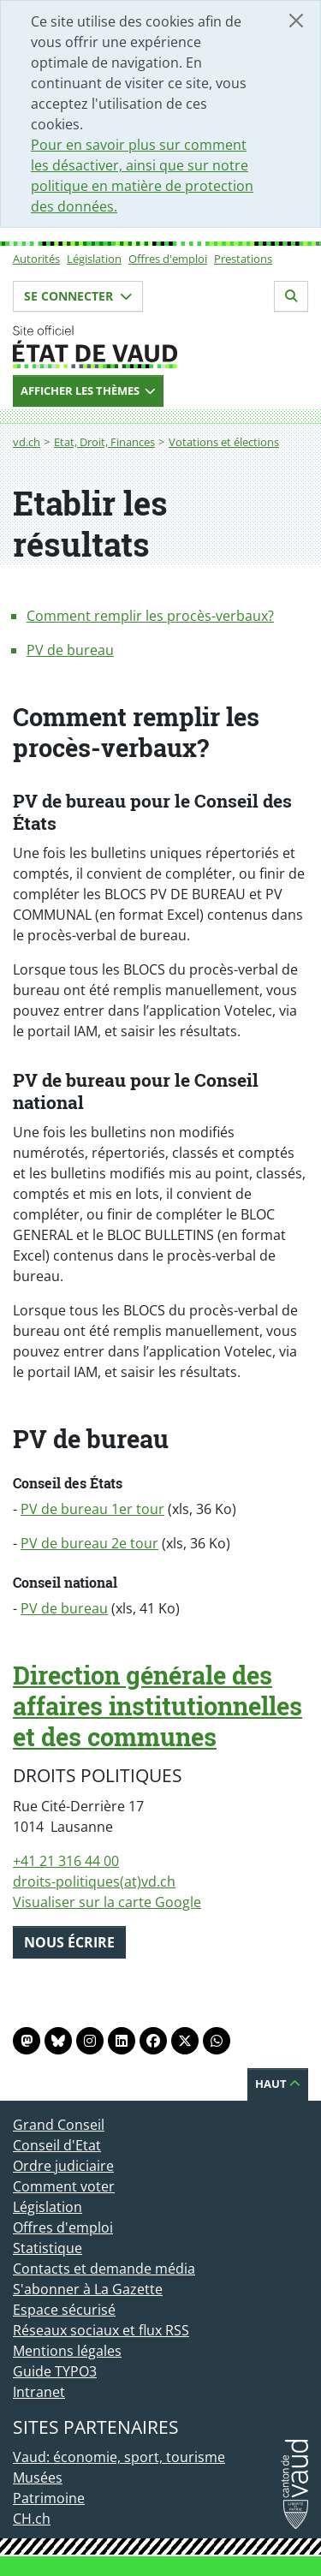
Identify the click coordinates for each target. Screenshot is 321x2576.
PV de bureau (70, 650)
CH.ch (32, 2518)
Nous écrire (69, 1942)
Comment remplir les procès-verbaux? (150, 615)
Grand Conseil (58, 2124)
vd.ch (26, 442)
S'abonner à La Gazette (88, 2289)
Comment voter (64, 2186)
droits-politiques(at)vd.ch (94, 1881)
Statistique (47, 2248)
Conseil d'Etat (57, 2145)
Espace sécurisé (64, 2309)
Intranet (39, 2391)
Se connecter (78, 296)
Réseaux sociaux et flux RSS (101, 2330)
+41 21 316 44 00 (66, 1861)
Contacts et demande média (104, 2268)
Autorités (36, 258)
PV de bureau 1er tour (92, 1509)
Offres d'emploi (167, 258)
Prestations (243, 258)
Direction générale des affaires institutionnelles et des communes (157, 1706)
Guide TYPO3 (55, 2371)
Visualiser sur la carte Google (107, 1902)
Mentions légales (67, 2350)
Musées (37, 2477)
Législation (94, 258)
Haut (277, 2083)
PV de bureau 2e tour (89, 1543)
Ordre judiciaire (63, 2165)
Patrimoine (49, 2498)
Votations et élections (224, 442)
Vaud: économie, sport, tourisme (119, 2457)
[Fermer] (296, 20)
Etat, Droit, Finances (104, 442)
